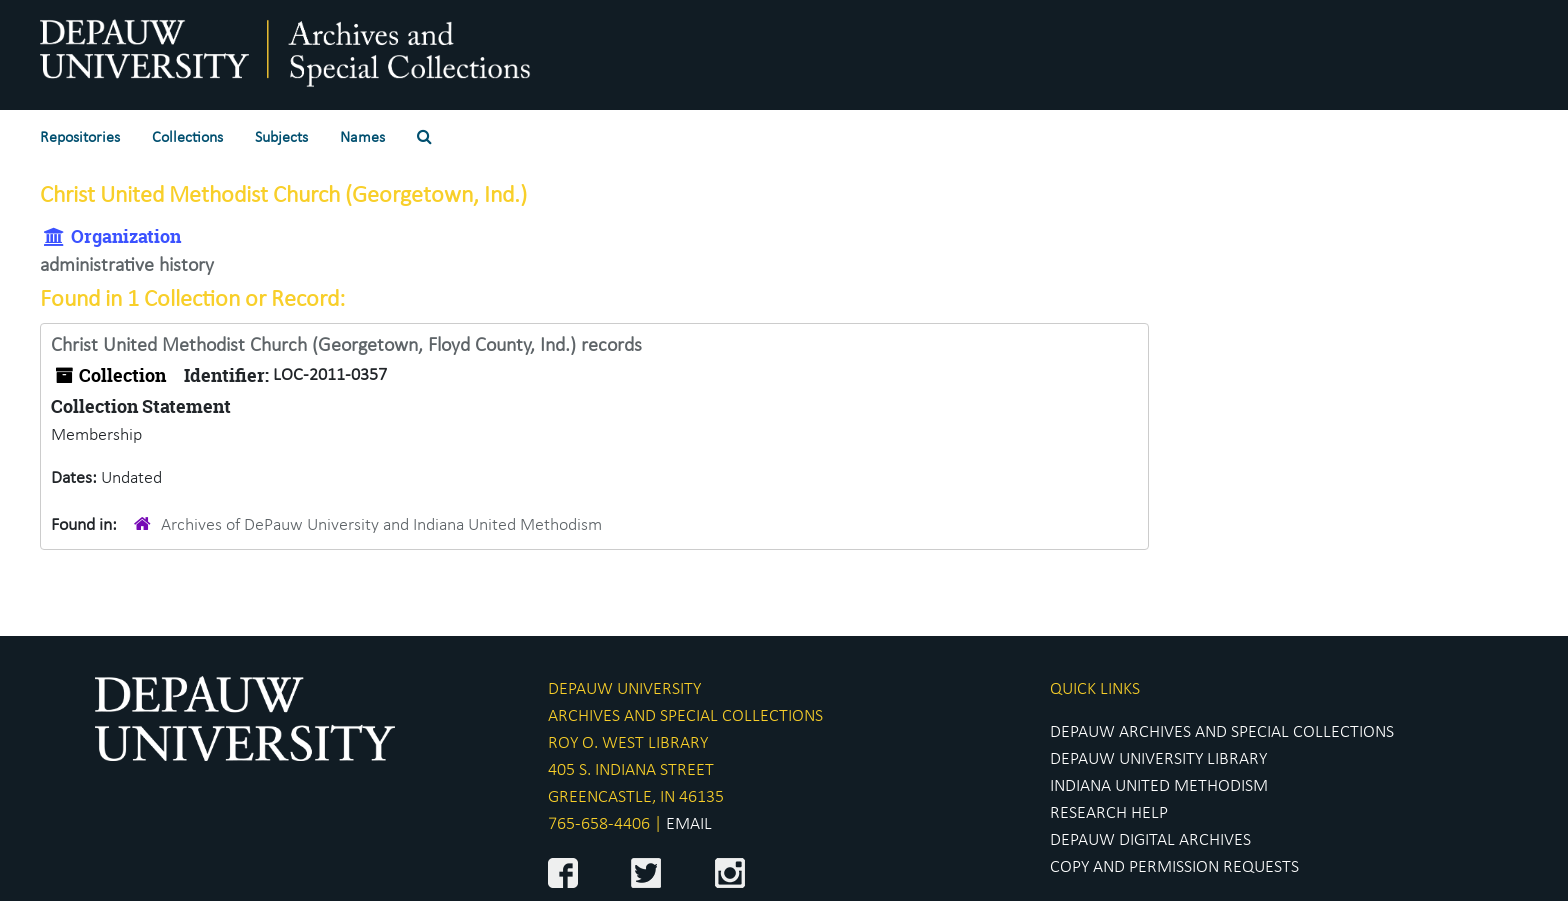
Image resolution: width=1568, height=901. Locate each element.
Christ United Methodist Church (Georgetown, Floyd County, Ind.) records (346, 346)
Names (362, 138)
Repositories (80, 138)
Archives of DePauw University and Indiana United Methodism (381, 525)
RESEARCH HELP (1109, 813)
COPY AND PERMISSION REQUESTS (1174, 867)
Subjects (281, 138)
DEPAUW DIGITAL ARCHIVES (1150, 840)
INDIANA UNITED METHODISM (1159, 786)
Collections (187, 138)
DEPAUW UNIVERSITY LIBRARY (1158, 759)
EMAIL (689, 824)
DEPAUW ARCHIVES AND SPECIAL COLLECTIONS (1222, 732)
